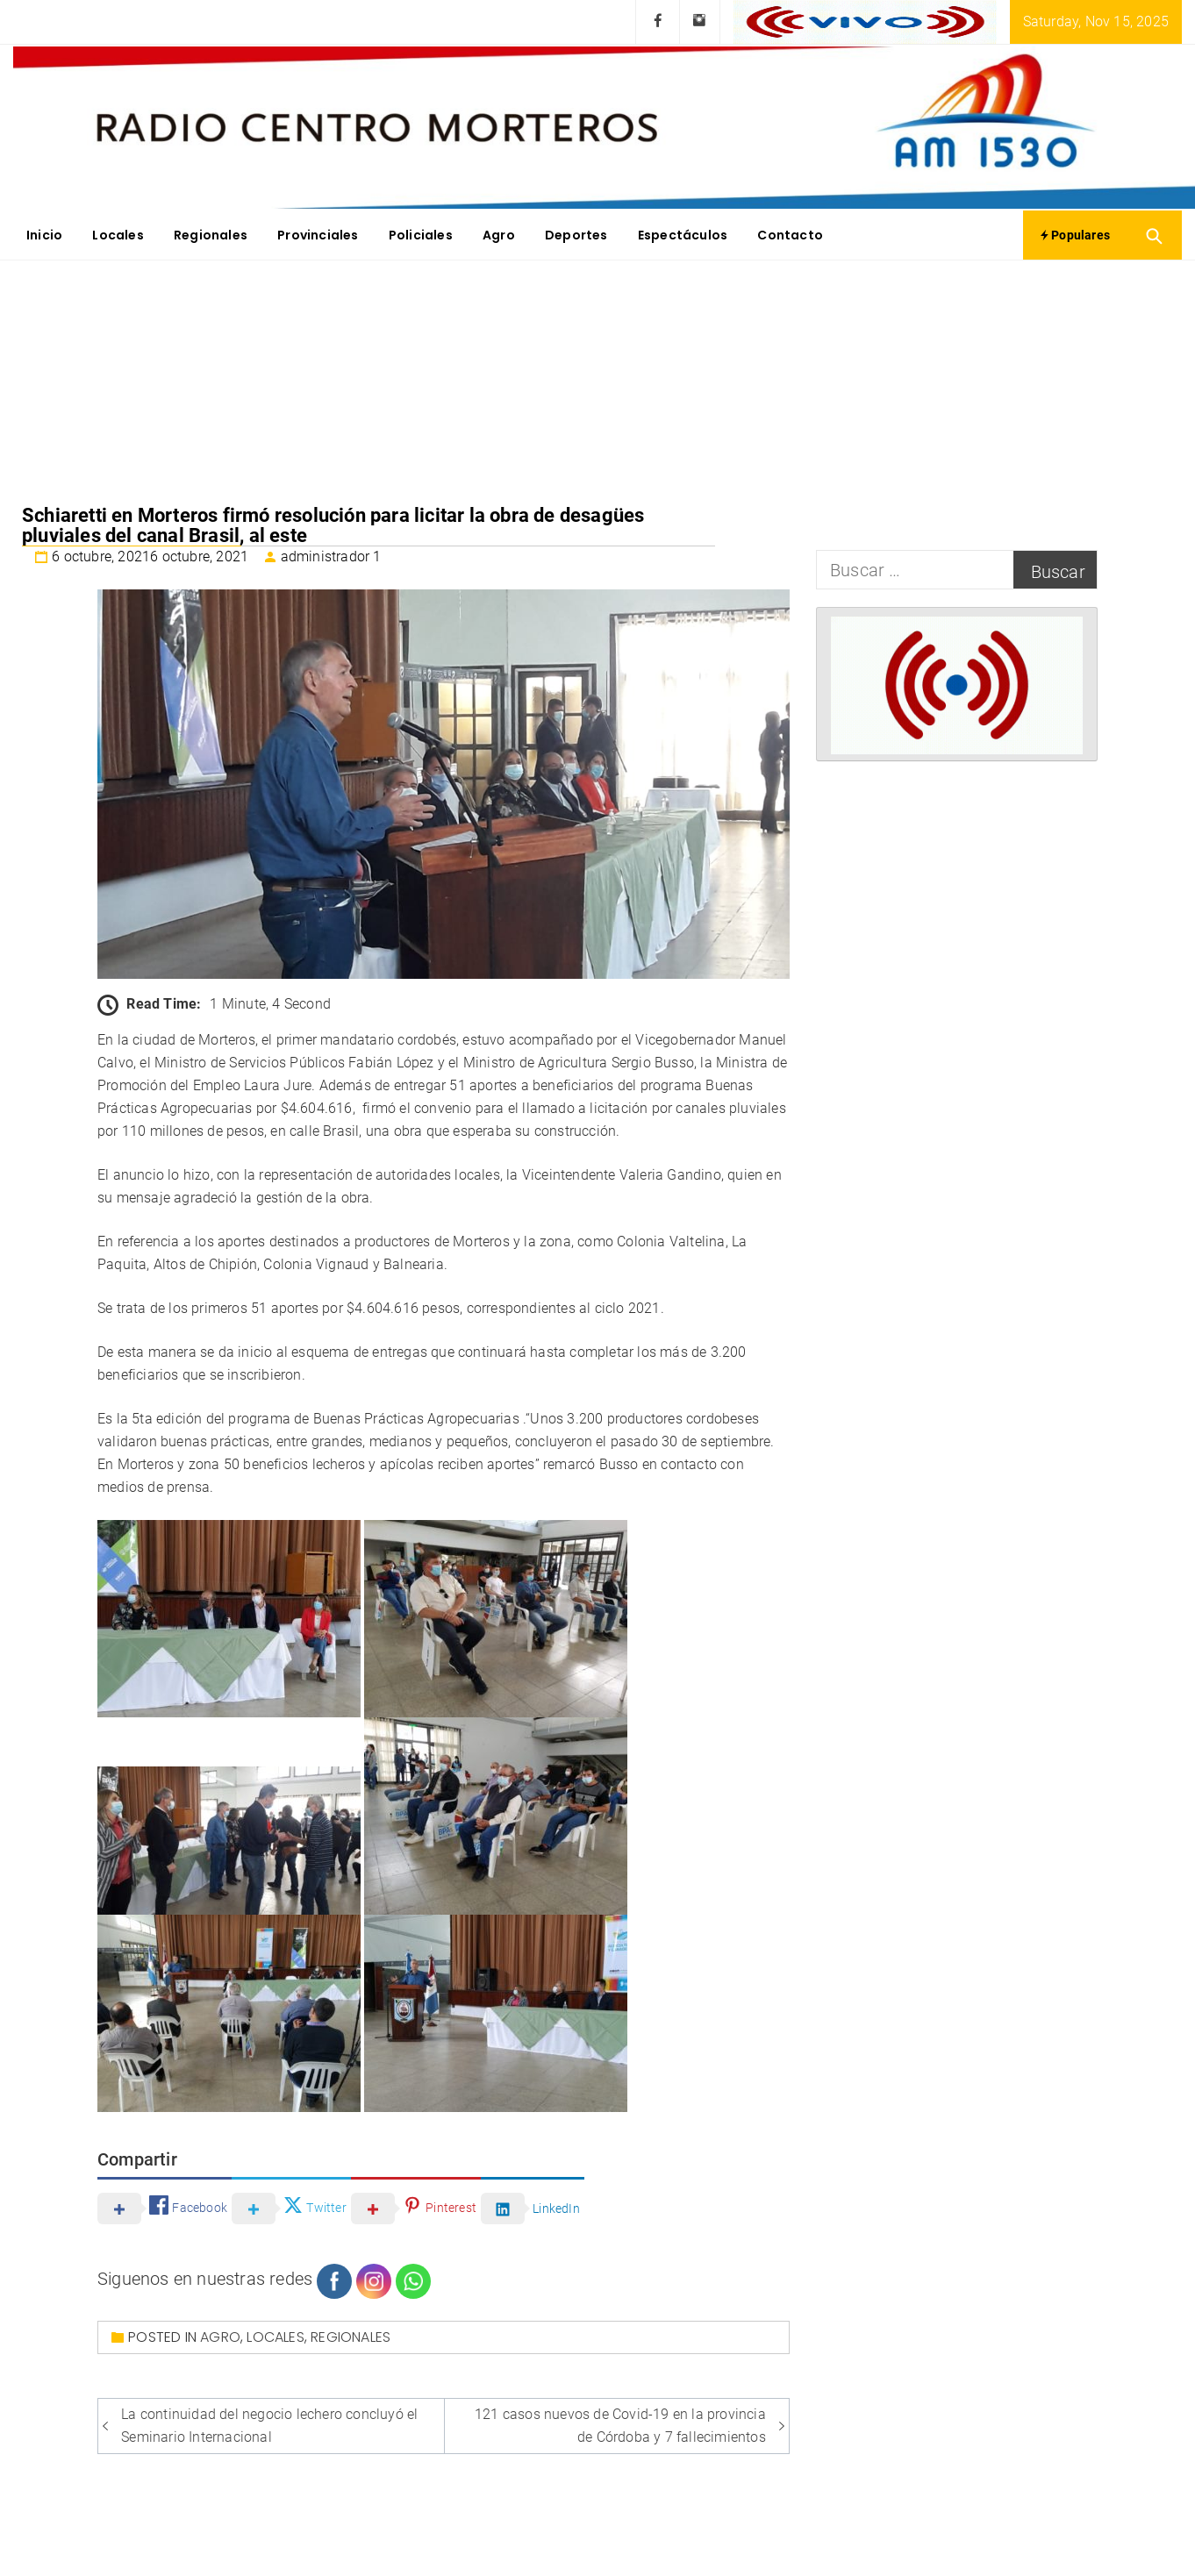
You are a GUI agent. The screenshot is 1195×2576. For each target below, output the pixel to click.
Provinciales (317, 235)
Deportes (576, 235)
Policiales (421, 235)
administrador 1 (331, 556)
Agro (499, 235)
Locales (117, 235)
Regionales (210, 235)
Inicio (44, 235)
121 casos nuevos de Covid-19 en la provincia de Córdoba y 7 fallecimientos (620, 2425)
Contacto (790, 235)
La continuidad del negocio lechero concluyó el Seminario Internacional (269, 2425)
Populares (1075, 235)
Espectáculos (682, 235)
